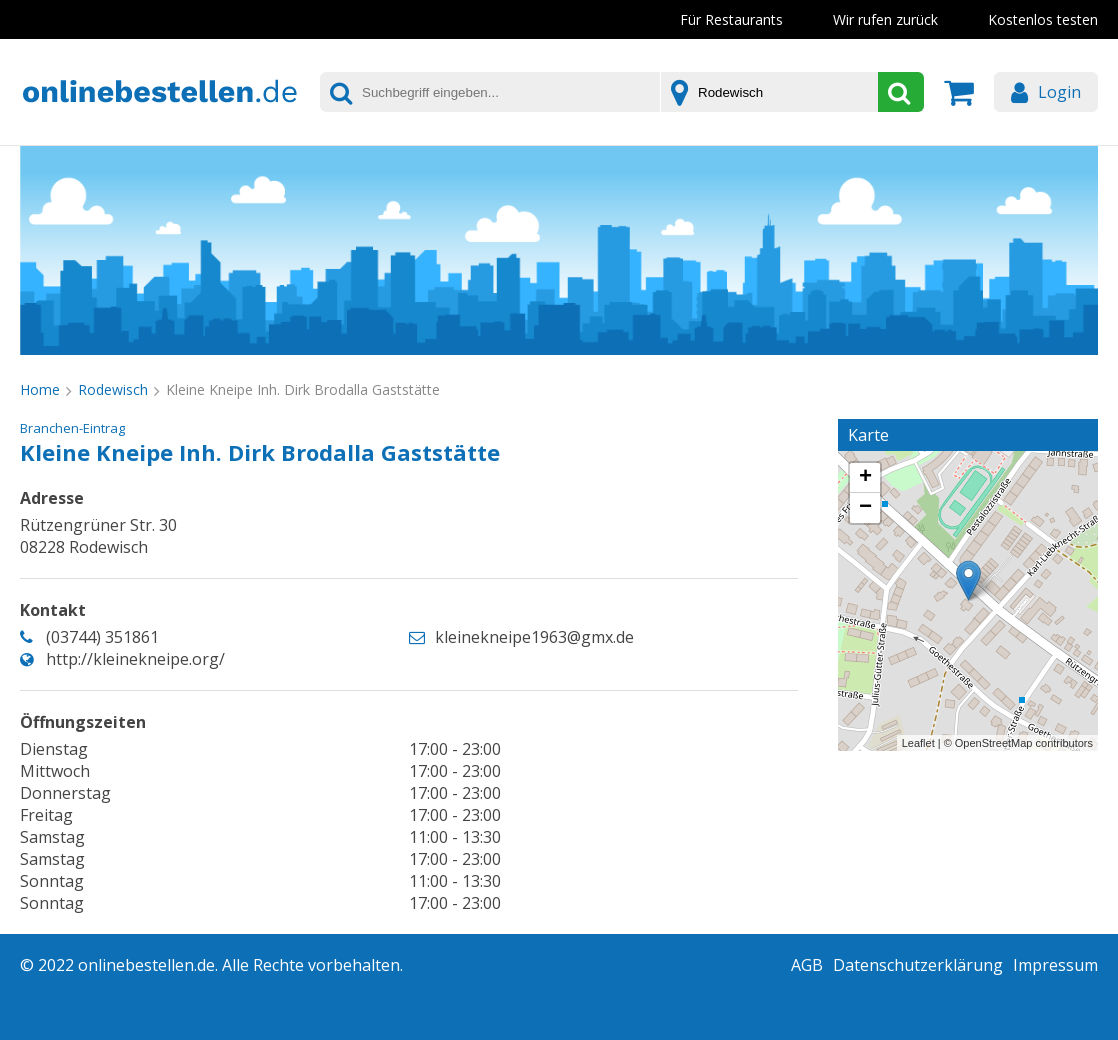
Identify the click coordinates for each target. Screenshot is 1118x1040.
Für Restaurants (731, 19)
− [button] (865, 508)
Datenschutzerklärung (918, 965)
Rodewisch (113, 389)
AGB (807, 965)
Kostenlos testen (1043, 19)
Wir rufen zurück (885, 19)
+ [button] (865, 478)
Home (40, 389)
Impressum (1055, 965)
